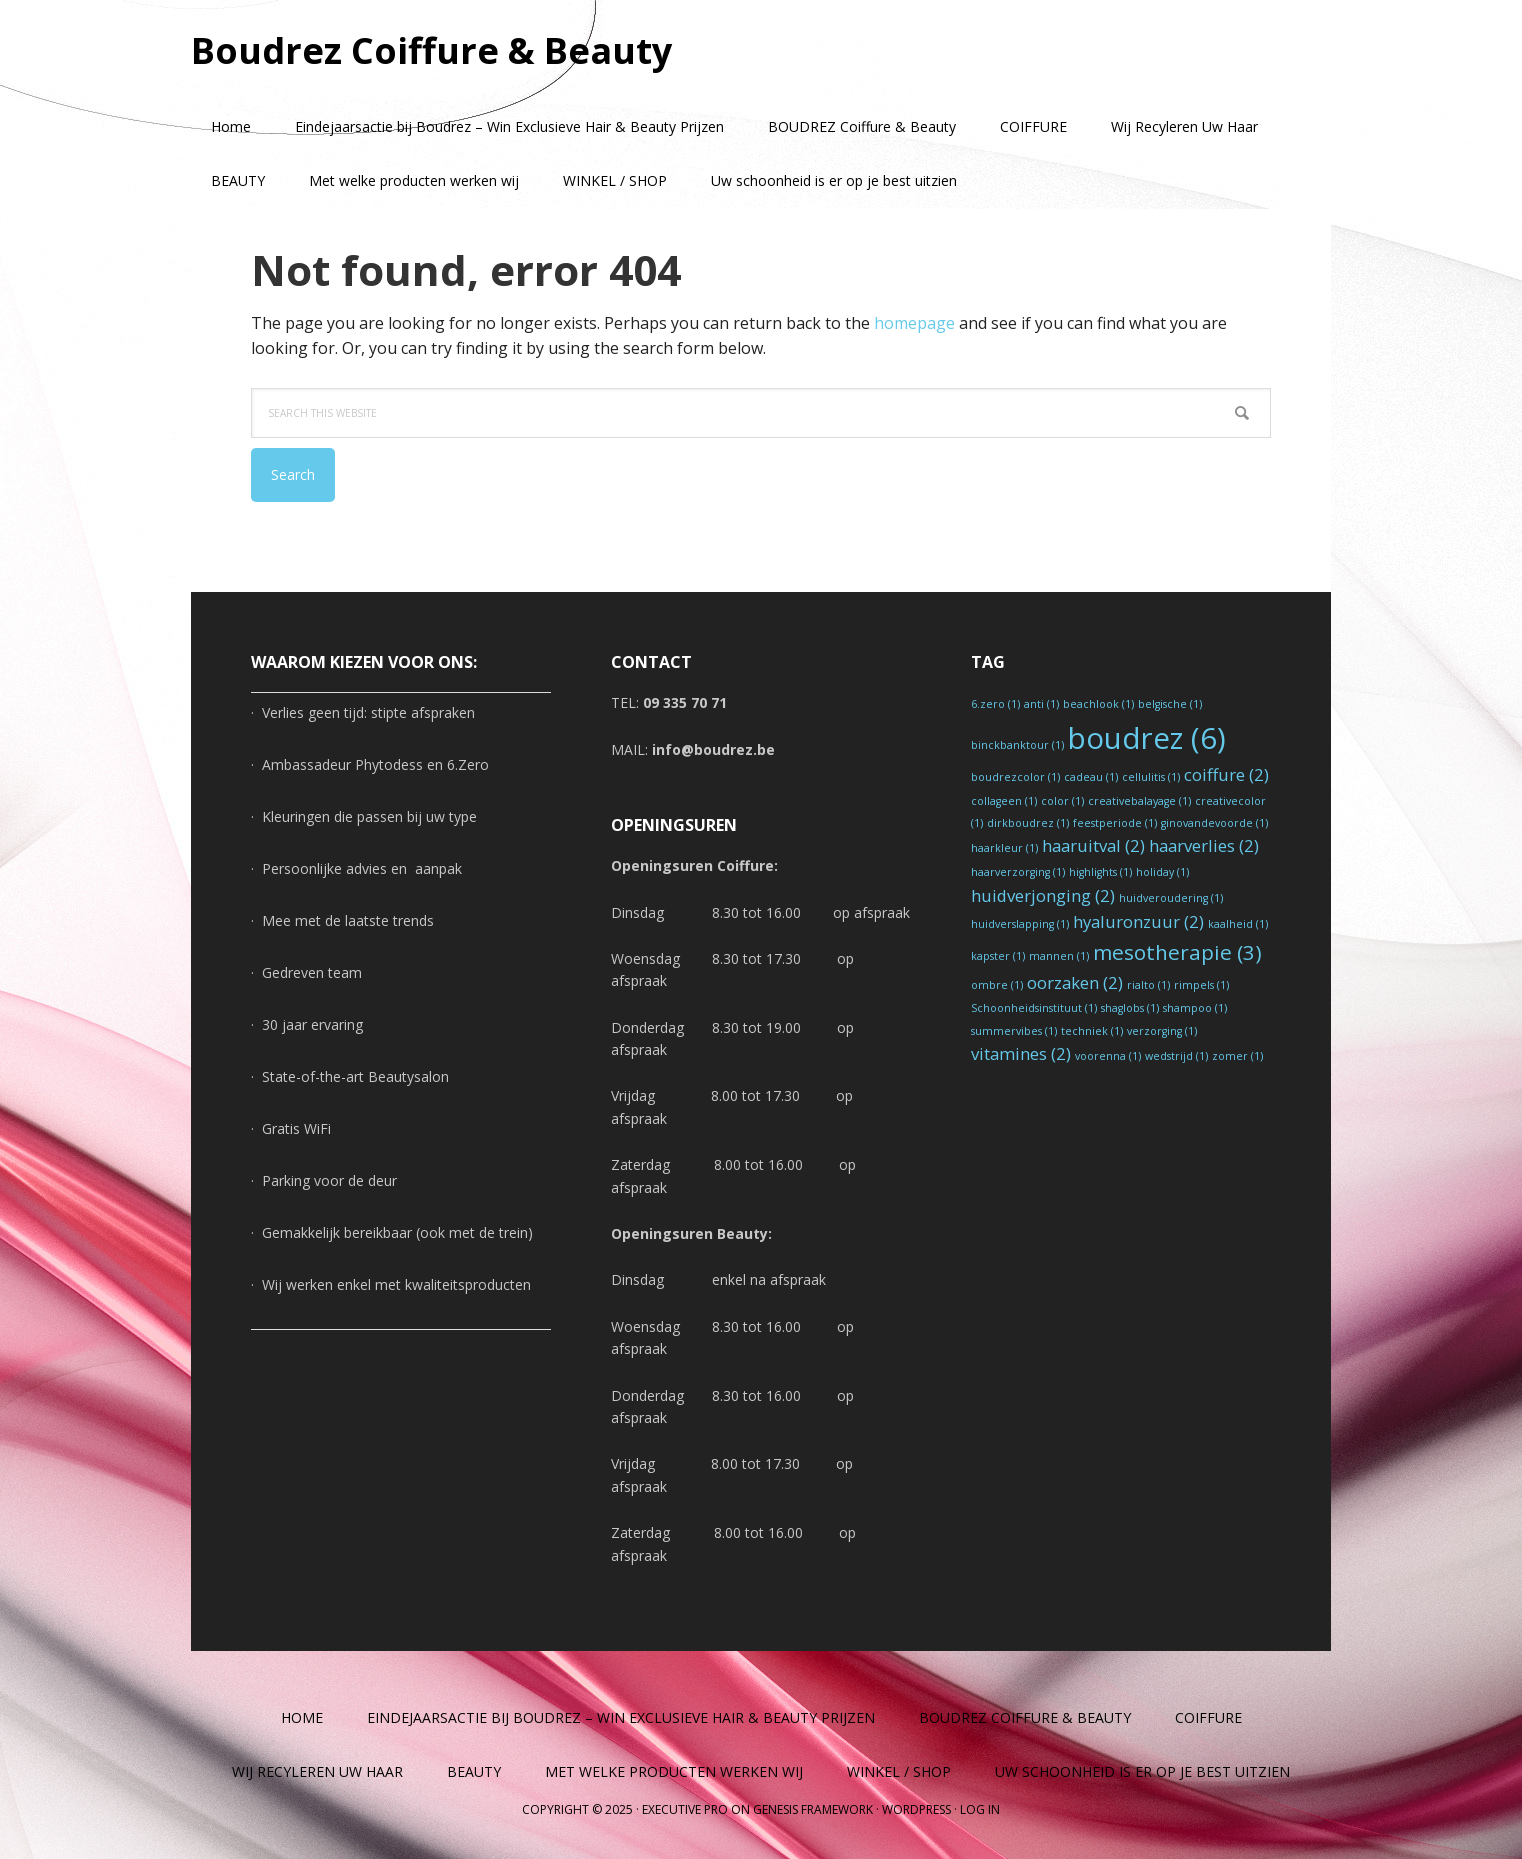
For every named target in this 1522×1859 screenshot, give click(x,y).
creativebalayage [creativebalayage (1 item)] (1139, 801)
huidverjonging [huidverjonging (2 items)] (1043, 895)
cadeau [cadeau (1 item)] (1091, 777)
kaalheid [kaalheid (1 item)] (1238, 924)
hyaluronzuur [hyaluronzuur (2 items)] (1138, 921)
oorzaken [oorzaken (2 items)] (1075, 982)
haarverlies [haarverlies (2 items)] (1204, 845)
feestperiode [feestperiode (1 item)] (1115, 823)
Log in (980, 1809)
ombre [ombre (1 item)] (997, 985)
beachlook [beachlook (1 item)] (1098, 704)
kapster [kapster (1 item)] (998, 956)
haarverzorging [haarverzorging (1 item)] (1018, 872)
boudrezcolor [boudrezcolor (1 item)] (1015, 777)
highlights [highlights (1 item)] (1100, 872)
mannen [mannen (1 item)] (1059, 956)
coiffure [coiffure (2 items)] (1226, 774)
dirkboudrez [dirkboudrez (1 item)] (1028, 823)
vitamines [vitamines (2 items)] (1021, 1053)
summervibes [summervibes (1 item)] (1014, 1031)
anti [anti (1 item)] (1041, 704)
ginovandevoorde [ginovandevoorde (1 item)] (1214, 823)
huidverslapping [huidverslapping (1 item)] (1020, 924)
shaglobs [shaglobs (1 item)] (1130, 1008)
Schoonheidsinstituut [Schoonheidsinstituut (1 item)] (1034, 1008)
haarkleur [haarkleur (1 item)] (1004, 848)
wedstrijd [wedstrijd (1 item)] (1176, 1056)
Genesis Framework (813, 1809)
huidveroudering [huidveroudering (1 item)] (1171, 898)
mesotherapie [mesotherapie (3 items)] (1177, 952)
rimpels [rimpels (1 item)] (1201, 985)
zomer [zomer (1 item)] (1237, 1056)
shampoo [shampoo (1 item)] (1195, 1008)
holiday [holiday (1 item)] (1162, 872)
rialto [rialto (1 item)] (1148, 985)
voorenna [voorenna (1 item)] (1108, 1056)
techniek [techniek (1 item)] (1092, 1031)
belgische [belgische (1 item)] (1170, 704)
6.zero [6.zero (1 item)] (995, 704)
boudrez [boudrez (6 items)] (1147, 738)
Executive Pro (685, 1809)
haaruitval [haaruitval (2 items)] (1093, 845)
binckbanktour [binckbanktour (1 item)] (1017, 745)
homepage (914, 323)
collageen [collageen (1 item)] (1004, 801)
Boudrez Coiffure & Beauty (431, 49)
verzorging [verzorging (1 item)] (1162, 1031)
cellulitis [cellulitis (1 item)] (1151, 777)
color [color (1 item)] (1062, 801)
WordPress (916, 1809)
